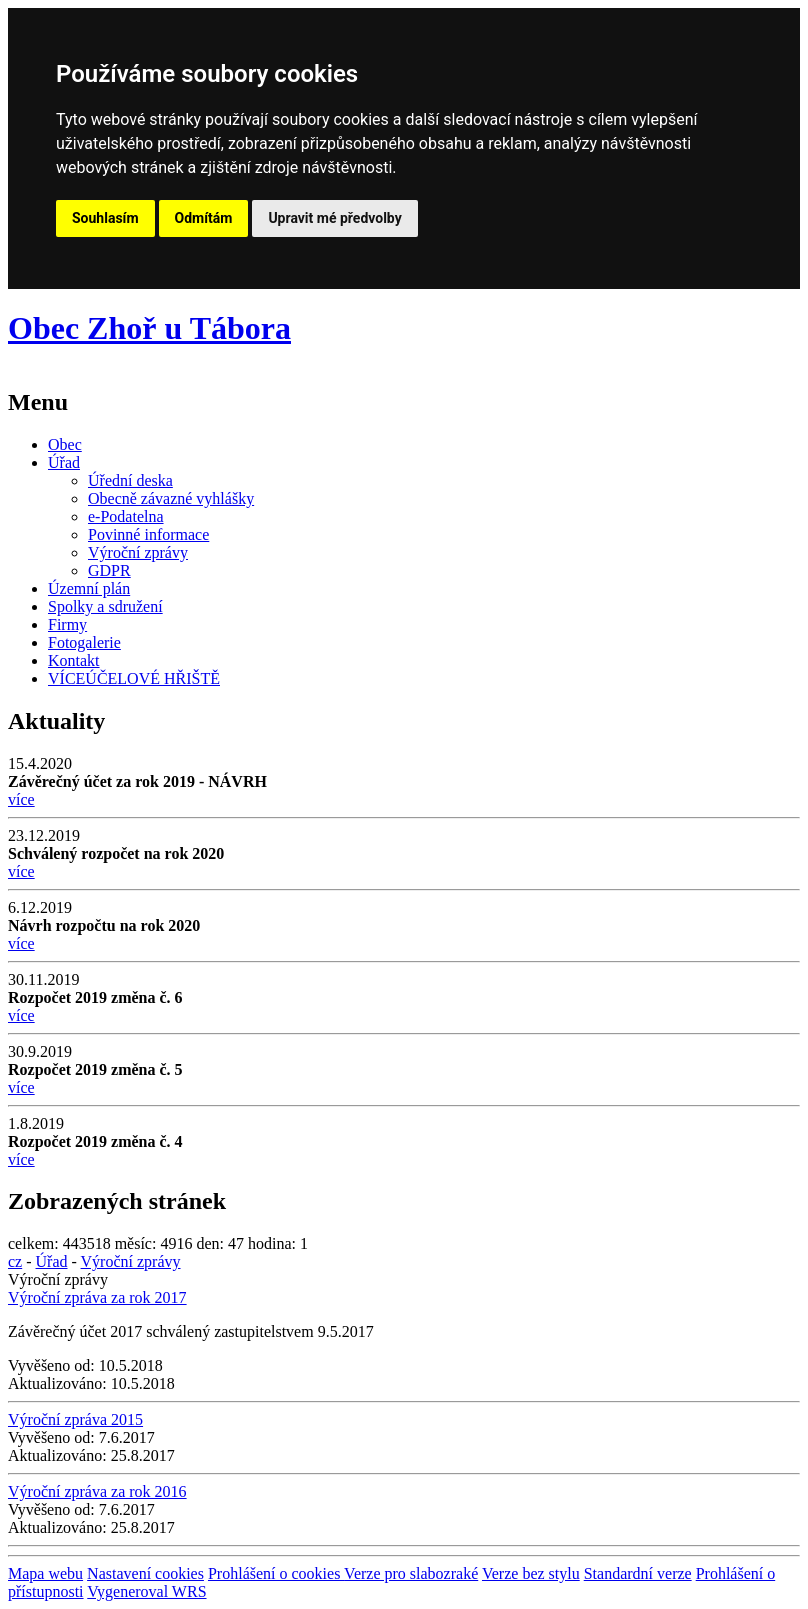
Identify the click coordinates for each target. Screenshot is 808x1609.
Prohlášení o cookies (276, 1573)
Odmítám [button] (204, 218)
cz (15, 1261)
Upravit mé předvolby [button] (334, 218)
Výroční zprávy (138, 552)
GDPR (109, 570)
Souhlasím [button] (105, 218)
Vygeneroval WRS (146, 1591)
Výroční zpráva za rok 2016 (97, 1491)
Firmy (67, 624)
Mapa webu (45, 1573)
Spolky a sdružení (105, 606)
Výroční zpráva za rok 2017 (97, 1297)
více (21, 799)
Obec (65, 444)
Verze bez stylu (531, 1573)
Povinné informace (148, 534)
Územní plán (89, 588)
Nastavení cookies (145, 1573)
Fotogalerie (84, 642)
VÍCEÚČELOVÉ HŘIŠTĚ (134, 678)
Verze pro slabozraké (411, 1573)
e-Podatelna (126, 516)
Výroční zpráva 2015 (75, 1419)
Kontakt (74, 660)
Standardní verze (638, 1573)
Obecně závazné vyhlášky (171, 498)
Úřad (64, 462)
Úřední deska (130, 480)
